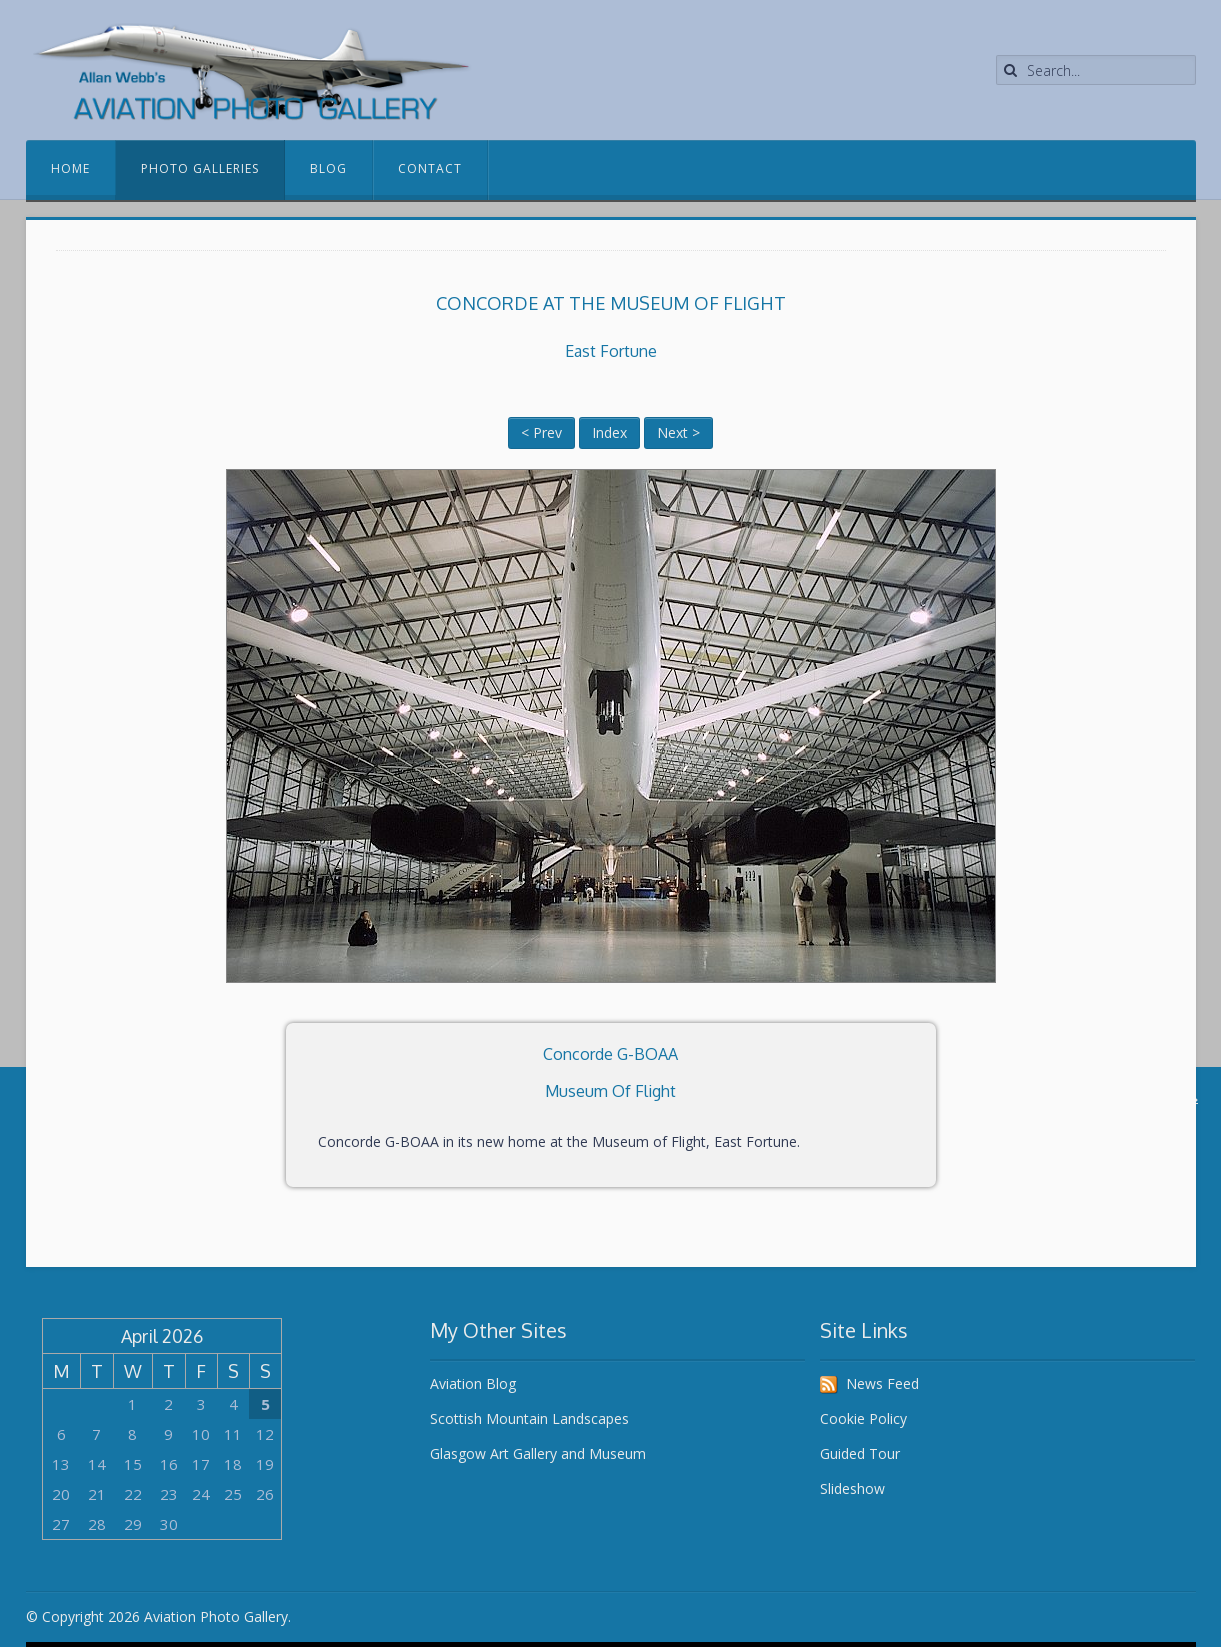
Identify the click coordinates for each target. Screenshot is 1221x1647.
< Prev (541, 432)
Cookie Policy (863, 1418)
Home (70, 168)
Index (609, 432)
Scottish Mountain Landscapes (529, 1418)
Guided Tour (860, 1453)
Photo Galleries (200, 168)
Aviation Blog (473, 1383)
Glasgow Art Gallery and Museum (538, 1453)
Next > (678, 432)
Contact (430, 168)
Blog (328, 168)
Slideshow (852, 1488)
